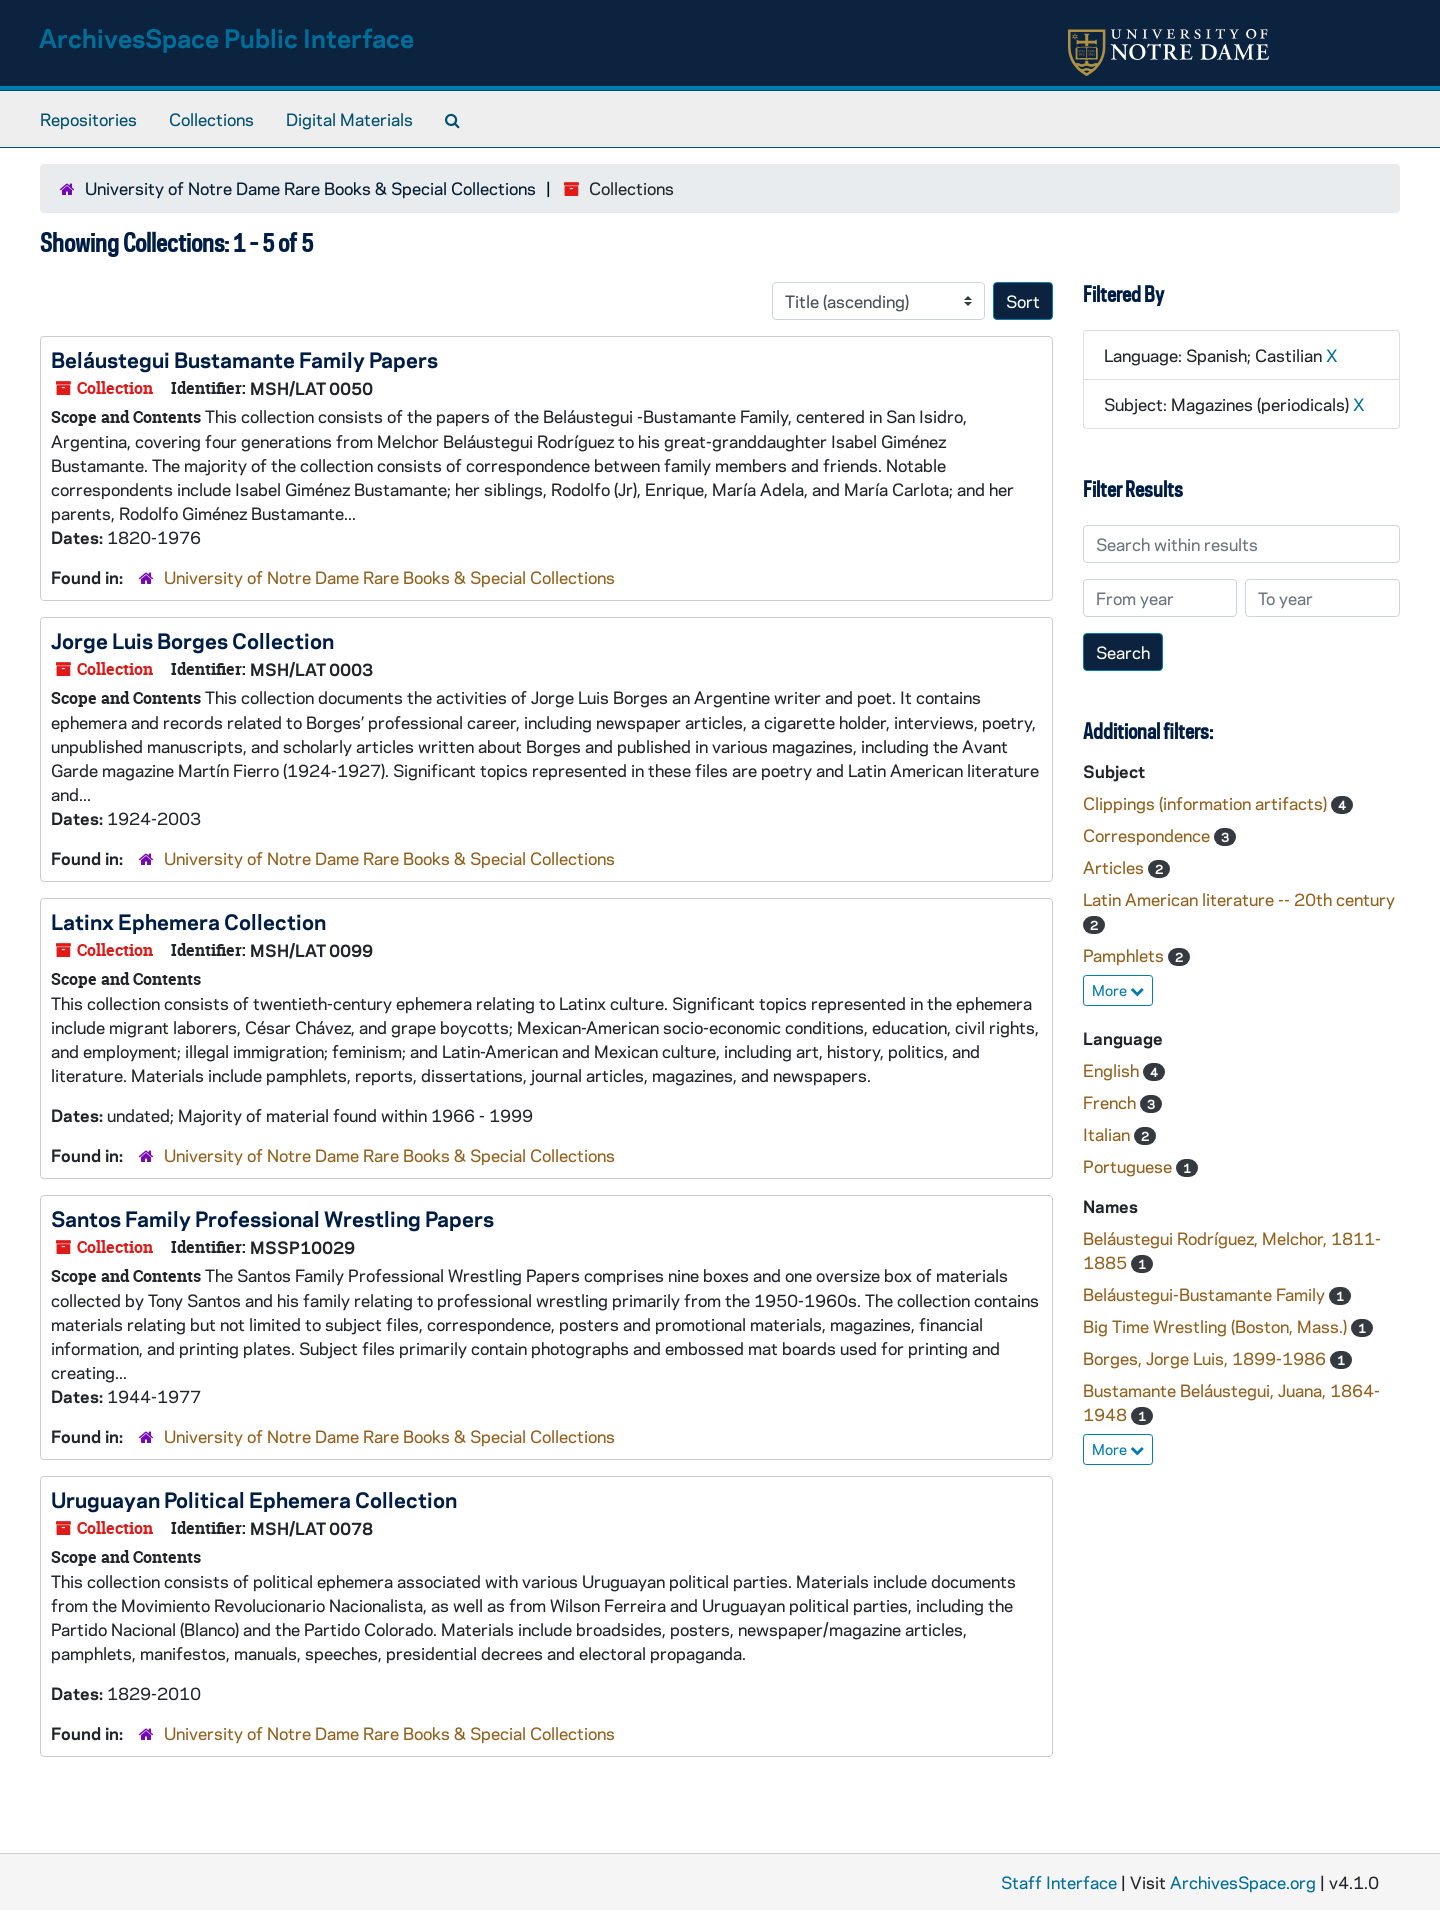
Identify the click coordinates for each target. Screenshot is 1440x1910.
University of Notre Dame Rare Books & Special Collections (310, 188)
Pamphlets (1125, 955)
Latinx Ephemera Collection (188, 921)
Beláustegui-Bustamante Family (1206, 1294)
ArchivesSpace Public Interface (226, 37)
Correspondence (1148, 835)
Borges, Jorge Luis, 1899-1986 (1206, 1358)
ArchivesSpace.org (1243, 1882)
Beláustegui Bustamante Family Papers (244, 359)
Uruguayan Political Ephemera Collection (254, 1499)
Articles (1115, 867)
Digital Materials (349, 119)
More (1118, 990)
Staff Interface (1059, 1882)
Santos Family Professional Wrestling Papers (272, 1218)
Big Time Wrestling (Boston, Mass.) (1217, 1326)
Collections (211, 119)
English (1113, 1070)
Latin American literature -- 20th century (1239, 899)
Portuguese (1129, 1166)
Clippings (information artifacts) (1207, 803)
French (1111, 1102)
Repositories (88, 119)
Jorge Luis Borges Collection (192, 640)
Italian (1108, 1134)
